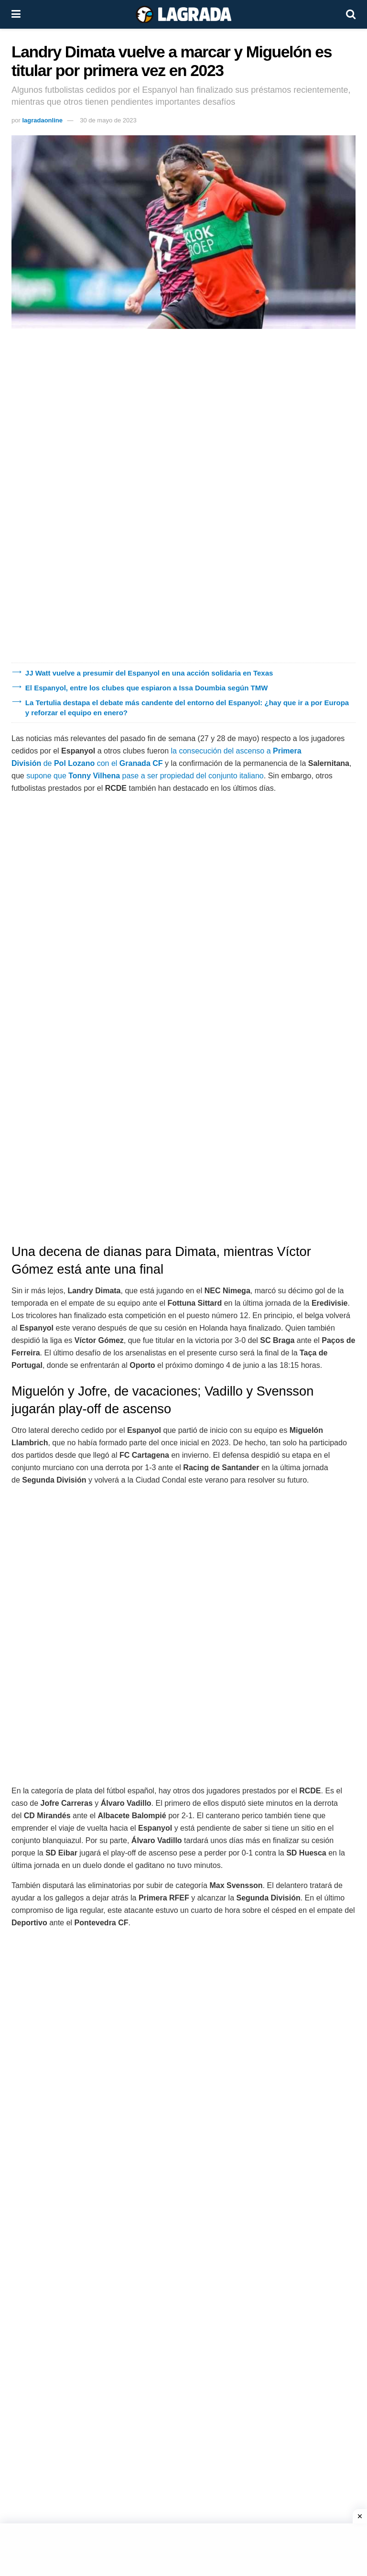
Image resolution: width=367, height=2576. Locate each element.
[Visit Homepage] (183, 14)
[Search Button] (351, 14)
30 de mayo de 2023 (108, 120)
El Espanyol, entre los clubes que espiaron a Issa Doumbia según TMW (146, 688)
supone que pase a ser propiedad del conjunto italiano (144, 776)
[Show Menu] (16, 14)
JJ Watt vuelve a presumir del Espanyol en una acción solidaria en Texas (149, 673)
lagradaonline (42, 120)
